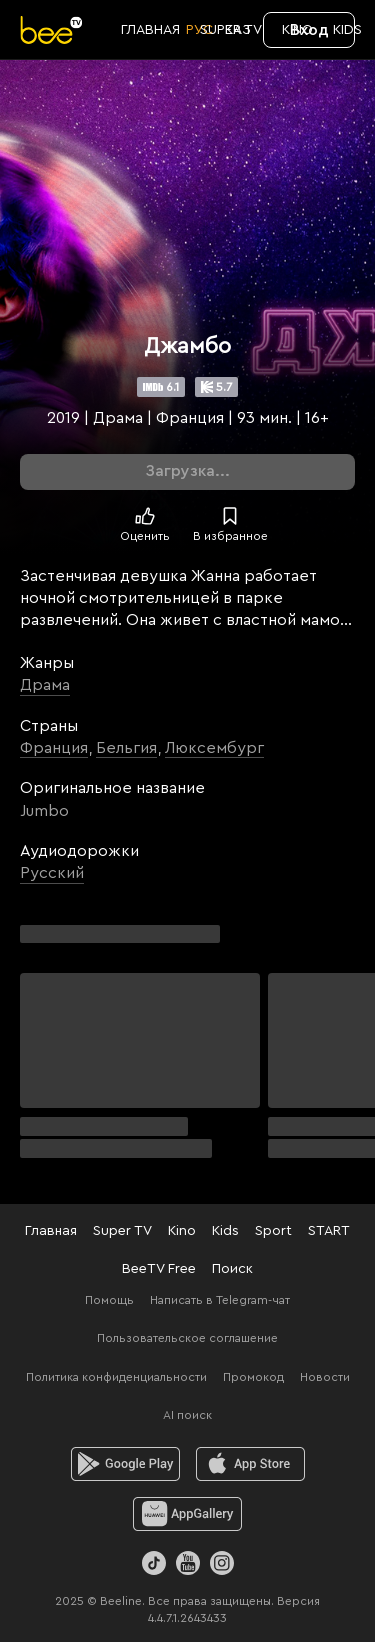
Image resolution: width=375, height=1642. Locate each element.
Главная (51, 1231)
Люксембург (214, 748)
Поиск (232, 1269)
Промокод (253, 1377)
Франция (54, 748)
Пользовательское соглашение (187, 1338)
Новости (325, 1377)
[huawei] (187, 1514)
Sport (273, 1231)
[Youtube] (188, 1563)
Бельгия (126, 748)
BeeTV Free (159, 1269)
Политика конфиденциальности (116, 1377)
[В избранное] (230, 516)
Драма (45, 685)
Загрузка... (187, 471)
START (329, 1231)
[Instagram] (222, 1563)
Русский (52, 873)
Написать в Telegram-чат (220, 1300)
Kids (225, 1231)
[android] (125, 1464)
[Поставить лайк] (145, 516)
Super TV (122, 1231)
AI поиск (187, 1415)
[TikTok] (154, 1563)
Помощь (109, 1300)
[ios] (250, 1464)
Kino (182, 1231)
